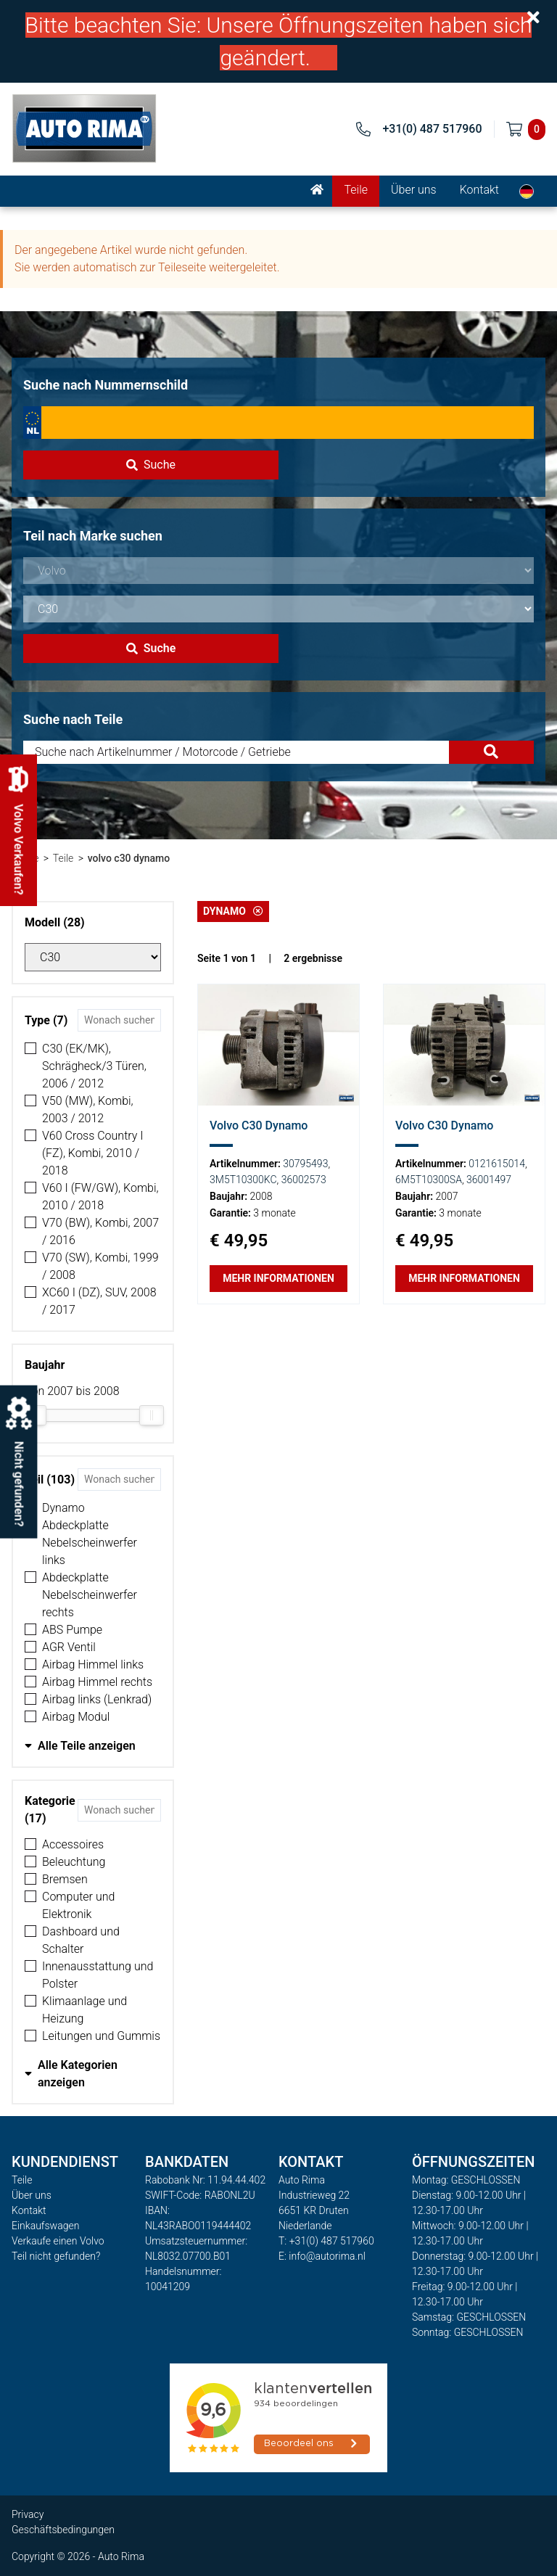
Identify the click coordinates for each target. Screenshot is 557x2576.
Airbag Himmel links (93, 1664)
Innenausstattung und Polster (97, 1975)
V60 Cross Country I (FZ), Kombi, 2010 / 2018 (93, 1153)
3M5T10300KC (243, 1179)
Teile (356, 190)
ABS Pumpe (72, 1630)
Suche (151, 465)
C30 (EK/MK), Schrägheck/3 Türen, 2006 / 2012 (94, 1066)
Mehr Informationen (278, 1278)
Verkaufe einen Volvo (58, 2241)
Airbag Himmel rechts (97, 1682)
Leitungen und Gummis (101, 2036)
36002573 (303, 1179)
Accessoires (73, 1844)
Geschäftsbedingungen (63, 2529)
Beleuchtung (73, 1862)
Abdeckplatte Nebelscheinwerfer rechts (89, 1595)
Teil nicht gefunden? (56, 2256)
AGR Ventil (69, 1647)
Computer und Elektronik (78, 1905)
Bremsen (65, 1879)
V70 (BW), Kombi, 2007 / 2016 (100, 1231)
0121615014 (497, 1163)
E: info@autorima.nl (322, 2256)
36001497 (488, 1179)
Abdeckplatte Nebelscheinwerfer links (89, 1542)
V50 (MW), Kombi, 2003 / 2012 (87, 1109)
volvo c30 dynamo (129, 858)
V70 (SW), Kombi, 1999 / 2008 (100, 1266)
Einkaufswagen (45, 2225)
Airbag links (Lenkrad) (97, 1699)
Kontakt (479, 190)
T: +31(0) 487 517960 (326, 2241)
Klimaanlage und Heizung (84, 2009)
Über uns (414, 190)
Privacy (28, 2514)
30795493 (305, 1163)
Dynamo (63, 1508)
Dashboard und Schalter (81, 1940)
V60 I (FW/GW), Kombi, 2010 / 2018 (100, 1196)
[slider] (151, 1415)
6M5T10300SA (428, 1179)
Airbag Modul (76, 1717)
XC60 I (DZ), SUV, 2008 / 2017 (99, 1301)
